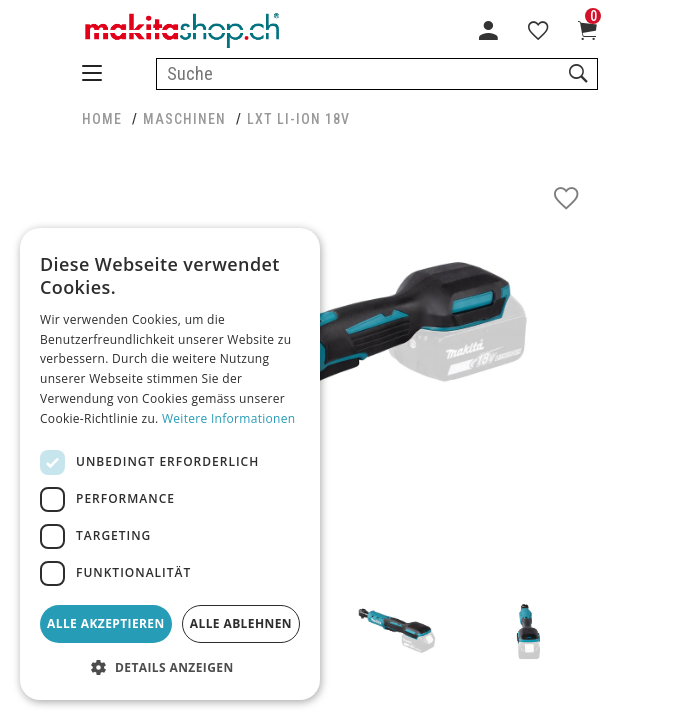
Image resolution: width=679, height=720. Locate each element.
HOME (102, 119)
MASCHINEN (184, 119)
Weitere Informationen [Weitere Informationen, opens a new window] (229, 418)
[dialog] (170, 464)
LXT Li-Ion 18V (298, 119)
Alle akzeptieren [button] (106, 623)
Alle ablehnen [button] (241, 623)
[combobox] (377, 74)
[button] (170, 668)
